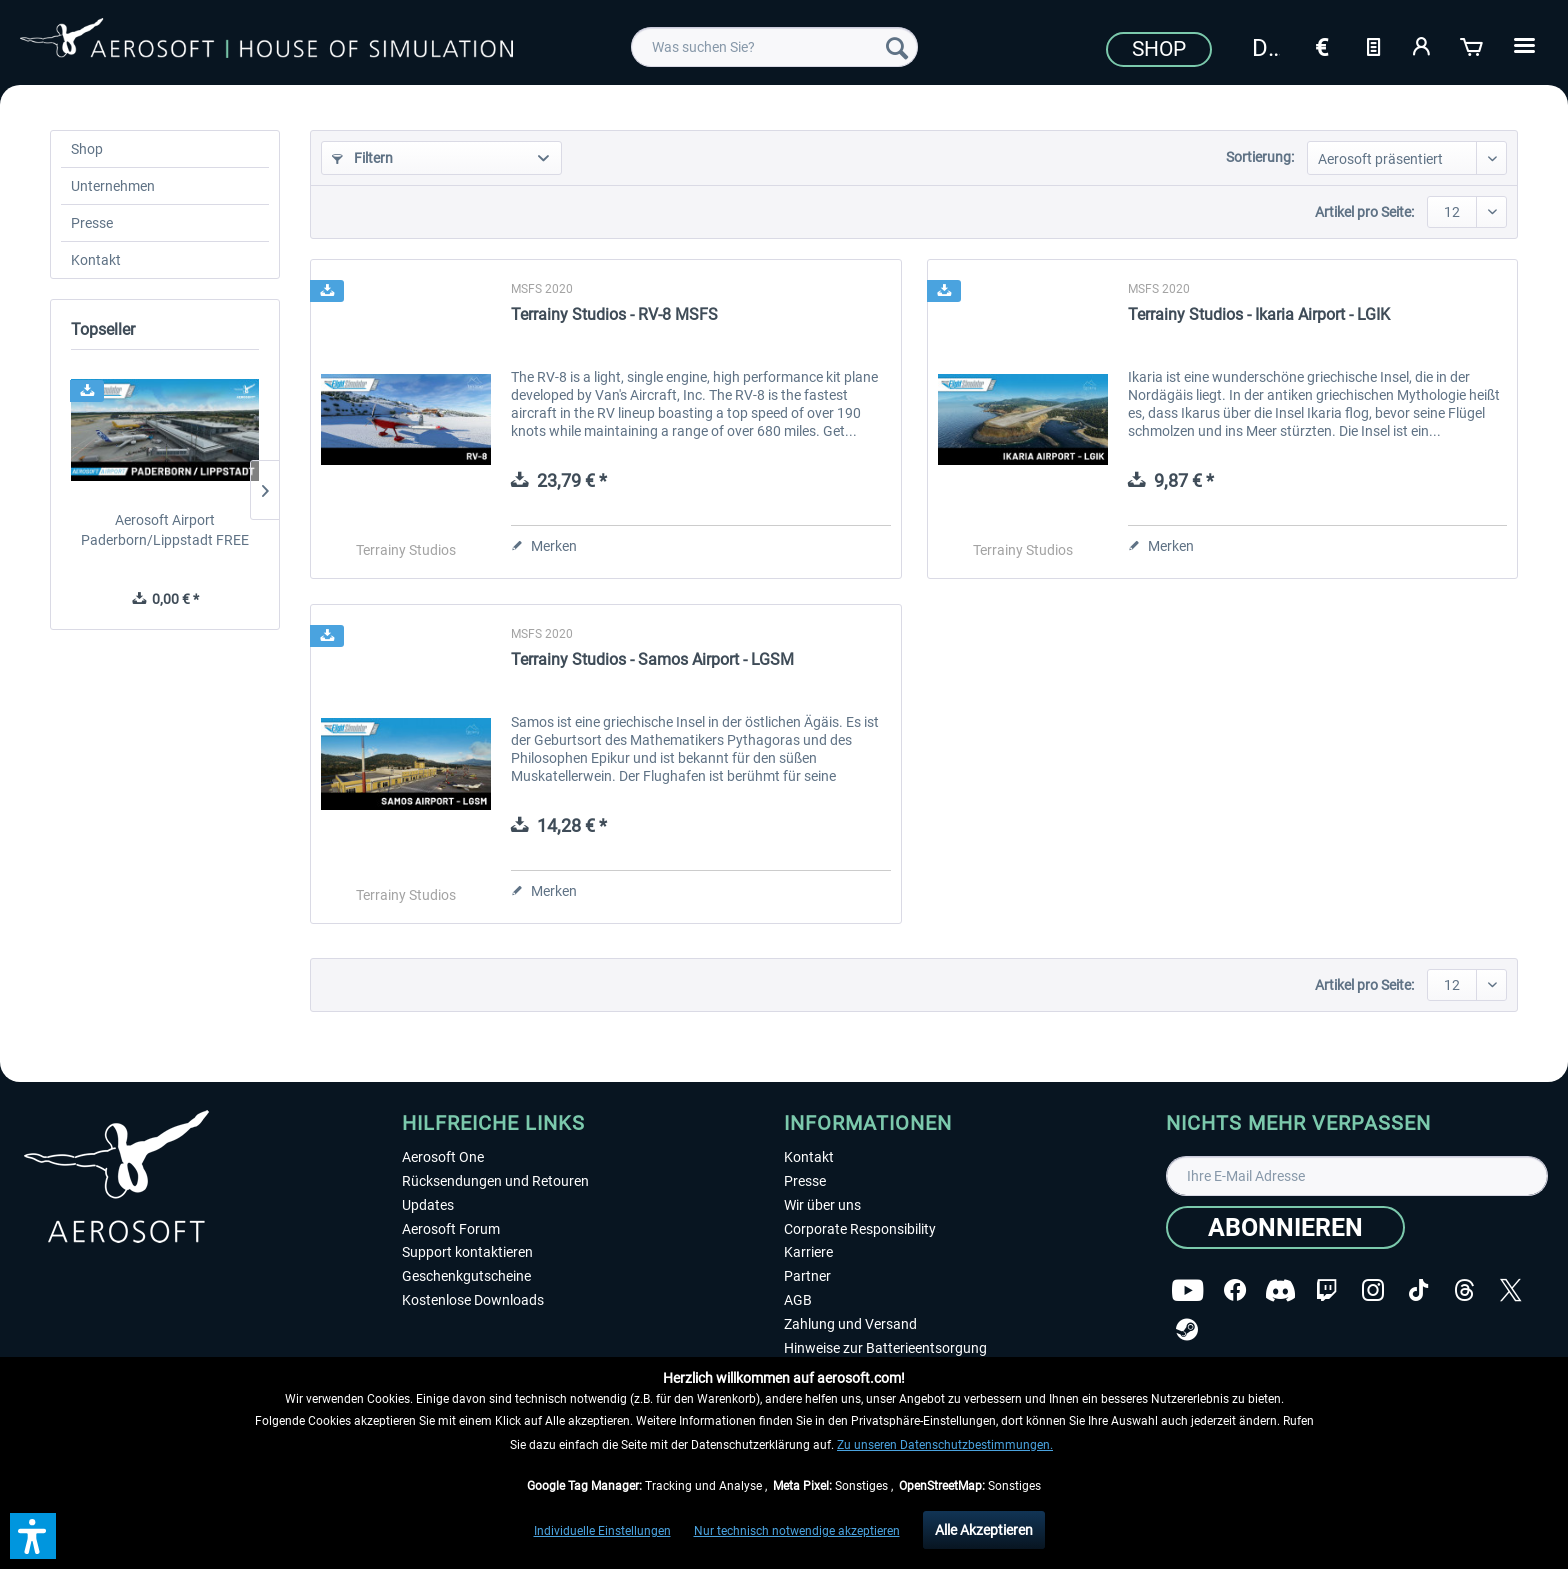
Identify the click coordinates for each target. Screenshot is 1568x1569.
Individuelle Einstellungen (602, 1531)
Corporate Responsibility (860, 1229)
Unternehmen (113, 186)
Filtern (362, 158)
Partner (807, 1276)
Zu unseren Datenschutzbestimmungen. (945, 1445)
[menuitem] (774, 47)
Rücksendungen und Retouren (495, 1181)
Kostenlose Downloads (473, 1300)
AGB (798, 1300)
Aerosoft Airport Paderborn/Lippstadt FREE (165, 530)
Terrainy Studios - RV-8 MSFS (614, 314)
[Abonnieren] (1285, 1227)
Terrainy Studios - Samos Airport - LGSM (652, 659)
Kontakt (96, 260)
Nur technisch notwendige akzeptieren (797, 1531)
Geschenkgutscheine (466, 1276)
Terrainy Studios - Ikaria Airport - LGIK (1259, 314)
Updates (428, 1205)
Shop (1159, 49)
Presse (92, 223)
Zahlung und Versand (850, 1324)
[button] (33, 1536)
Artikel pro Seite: (1364, 212)
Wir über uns (822, 1205)
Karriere (808, 1252)
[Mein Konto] (1423, 45)
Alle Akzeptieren (984, 1530)
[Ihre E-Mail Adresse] (1357, 1176)
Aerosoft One (443, 1157)
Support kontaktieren (467, 1252)
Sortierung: (1260, 157)
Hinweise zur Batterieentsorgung (885, 1348)
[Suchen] (897, 47)
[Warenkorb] (1473, 45)
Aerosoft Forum (451, 1229)
